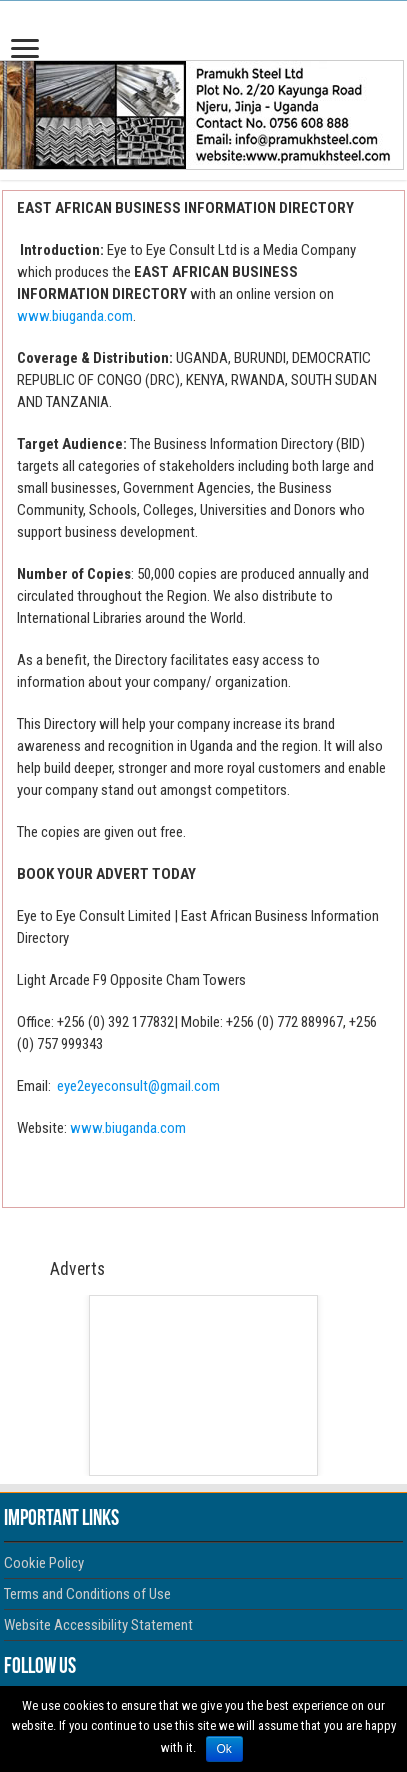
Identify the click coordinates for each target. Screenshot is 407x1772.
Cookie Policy (44, 1563)
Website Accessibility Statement (98, 1625)
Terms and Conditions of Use (87, 1594)
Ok (224, 1749)
